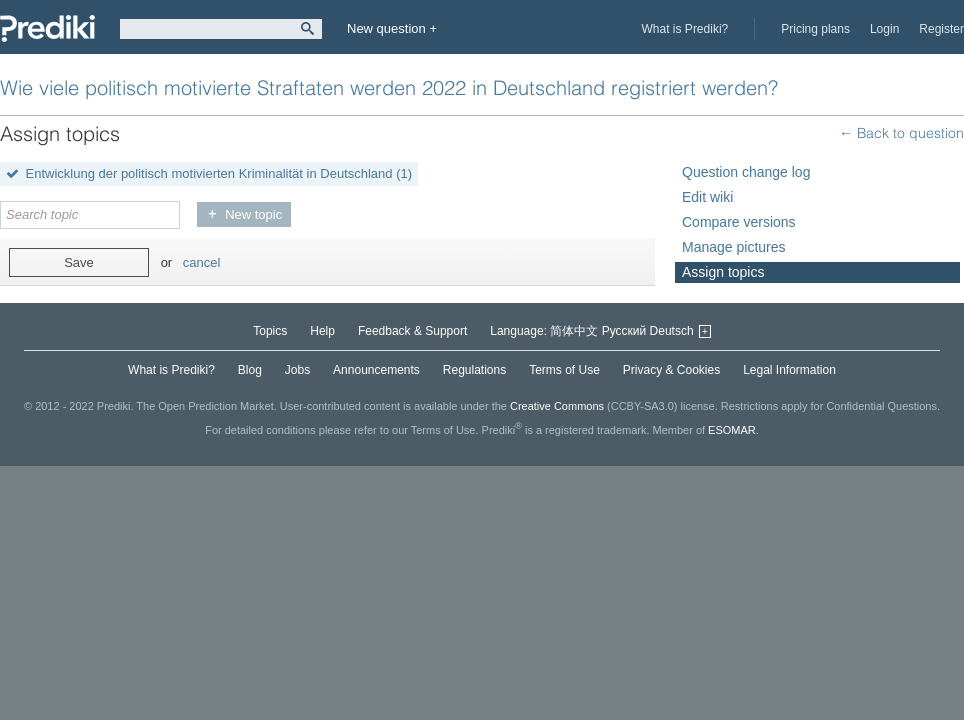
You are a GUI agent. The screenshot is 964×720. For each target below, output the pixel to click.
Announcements (376, 370)
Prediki (47, 28)
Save (79, 262)
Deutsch (672, 331)
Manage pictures (734, 247)
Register (941, 29)
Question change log (746, 172)
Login (884, 29)
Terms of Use (564, 370)
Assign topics (723, 272)
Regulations (474, 370)
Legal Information (789, 370)
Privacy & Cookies (671, 370)
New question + (392, 28)
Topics (270, 331)
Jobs (297, 370)
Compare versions (739, 222)
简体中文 (574, 331)
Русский (624, 331)
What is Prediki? (685, 29)
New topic (253, 214)
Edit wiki (707, 197)
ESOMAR (732, 429)
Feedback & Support (412, 331)
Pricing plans (815, 29)
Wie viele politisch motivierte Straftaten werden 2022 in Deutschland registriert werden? (389, 87)
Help (322, 331)
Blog (250, 370)
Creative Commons (557, 406)
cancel (202, 262)
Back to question (908, 133)
